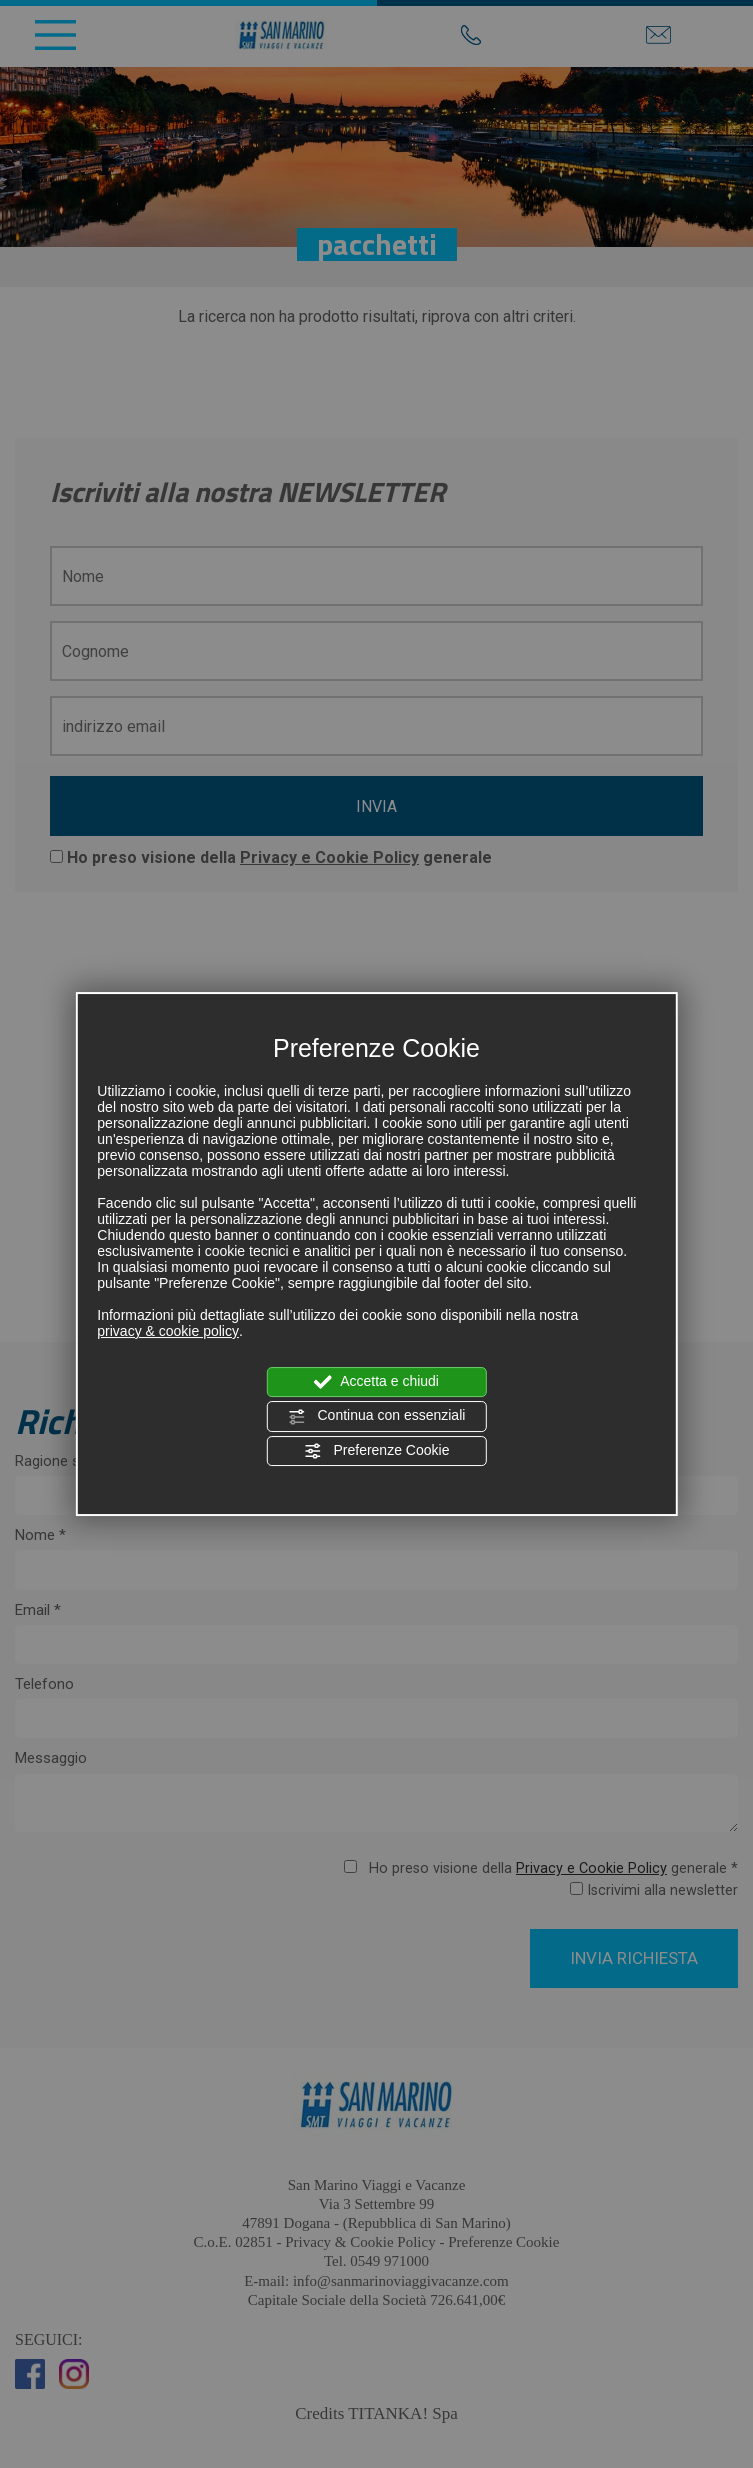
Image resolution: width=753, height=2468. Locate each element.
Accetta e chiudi (376, 1382)
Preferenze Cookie (377, 1451)
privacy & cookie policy (168, 1331)
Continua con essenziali (377, 1416)
